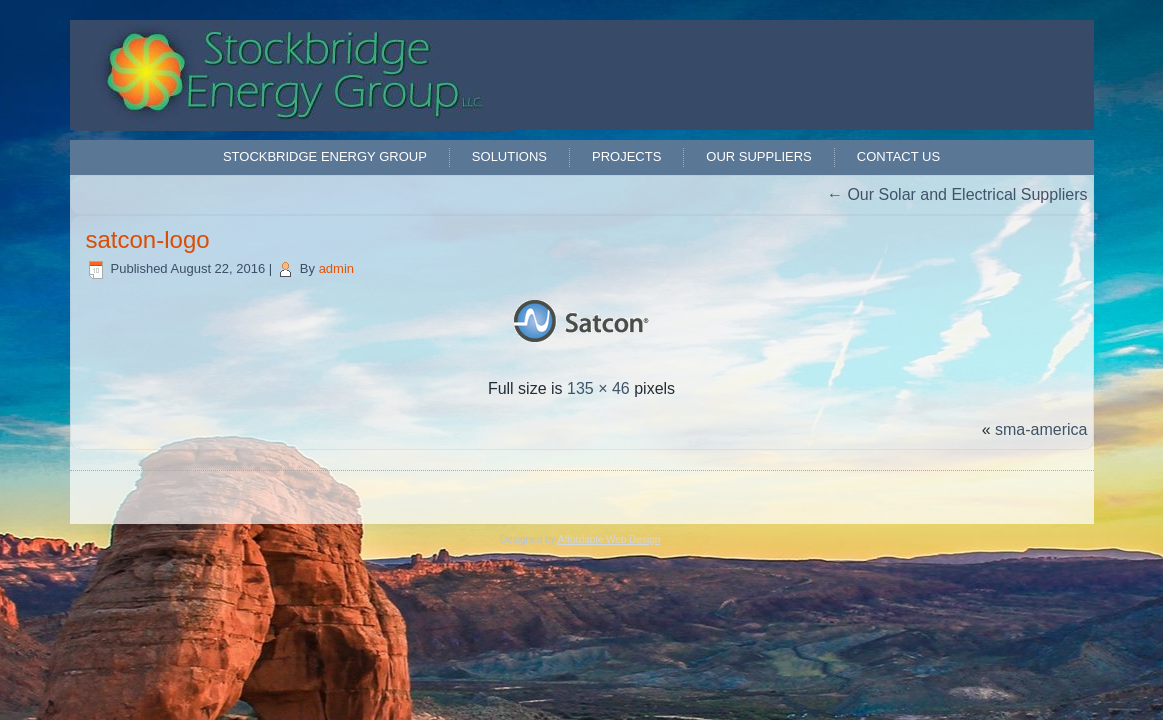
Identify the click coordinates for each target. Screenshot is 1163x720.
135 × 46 (598, 388)
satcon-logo (148, 239)
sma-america (1041, 429)
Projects (626, 156)
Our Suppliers (758, 156)
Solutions (509, 156)
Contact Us (898, 156)
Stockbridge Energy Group (325, 156)
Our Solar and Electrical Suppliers (957, 194)
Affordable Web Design (609, 539)
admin (336, 268)
